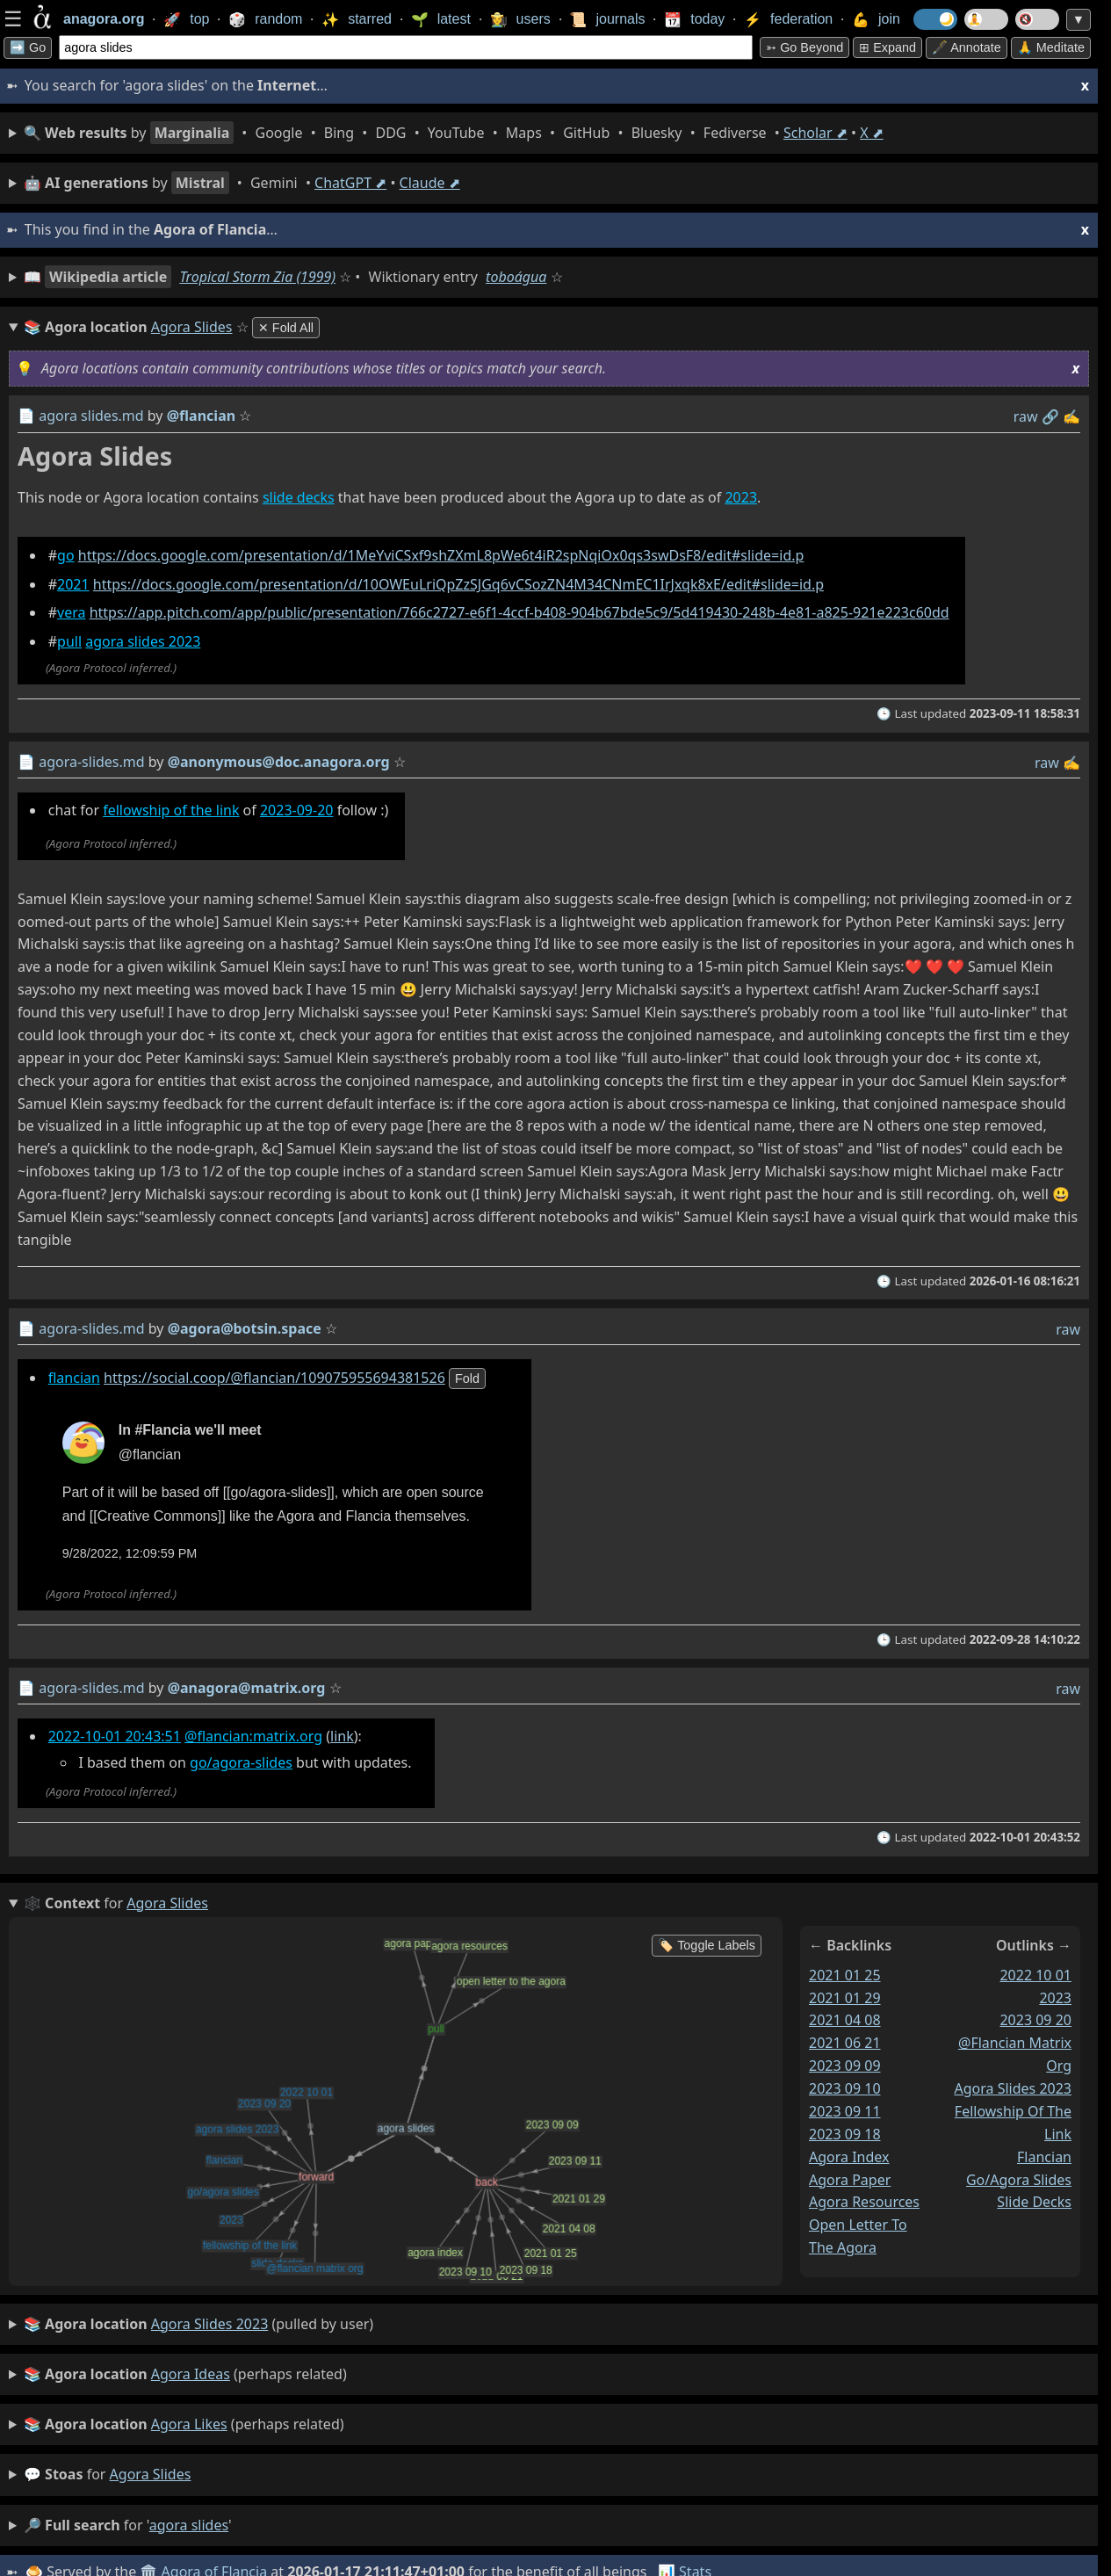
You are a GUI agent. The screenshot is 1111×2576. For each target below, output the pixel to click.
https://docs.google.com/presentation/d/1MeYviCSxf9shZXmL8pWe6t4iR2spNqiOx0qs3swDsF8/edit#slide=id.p (441, 555)
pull (69, 641)
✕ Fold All (286, 328)
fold (467, 1378)
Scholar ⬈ (815, 132)
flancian (74, 1377)
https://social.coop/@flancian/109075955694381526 (274, 1377)
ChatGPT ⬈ (350, 182)
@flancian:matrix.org (253, 1736)
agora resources (864, 2201)
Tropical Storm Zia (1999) (257, 276)
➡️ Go (28, 47)
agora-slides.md (91, 761)
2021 (73, 584)
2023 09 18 (845, 2134)
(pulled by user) (198, 2324)
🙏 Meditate (1051, 47)
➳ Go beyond (804, 47)
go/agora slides (1018, 2179)
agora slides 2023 (142, 641)
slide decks (299, 497)
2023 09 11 (845, 2111)
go (66, 555)
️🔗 (1050, 416)
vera (71, 612)
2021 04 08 (845, 2020)
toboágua (516, 276)
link (342, 1736)
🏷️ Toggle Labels (706, 1945)
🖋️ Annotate (966, 47)
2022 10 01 (1035, 1975)
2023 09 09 (845, 2065)
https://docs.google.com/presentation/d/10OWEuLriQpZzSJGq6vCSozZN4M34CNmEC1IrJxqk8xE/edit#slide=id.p (458, 584)
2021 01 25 (845, 1975)
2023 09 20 (1035, 2020)
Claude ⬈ (430, 182)
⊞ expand (887, 47)
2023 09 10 (845, 2088)
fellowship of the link (171, 810)
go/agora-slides (241, 1762)
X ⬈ (872, 132)
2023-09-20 (297, 810)
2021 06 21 (845, 2042)
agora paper (850, 2179)
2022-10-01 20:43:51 (114, 1736)
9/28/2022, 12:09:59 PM (130, 1553)
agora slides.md (91, 415)
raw (1026, 416)
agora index (849, 2157)
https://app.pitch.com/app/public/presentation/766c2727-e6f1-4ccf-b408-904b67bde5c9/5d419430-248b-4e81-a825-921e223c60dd (519, 612)
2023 (741, 497)
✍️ (1071, 416)
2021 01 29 (845, 1998)
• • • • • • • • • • (454, 132)
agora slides (150, 2474)
